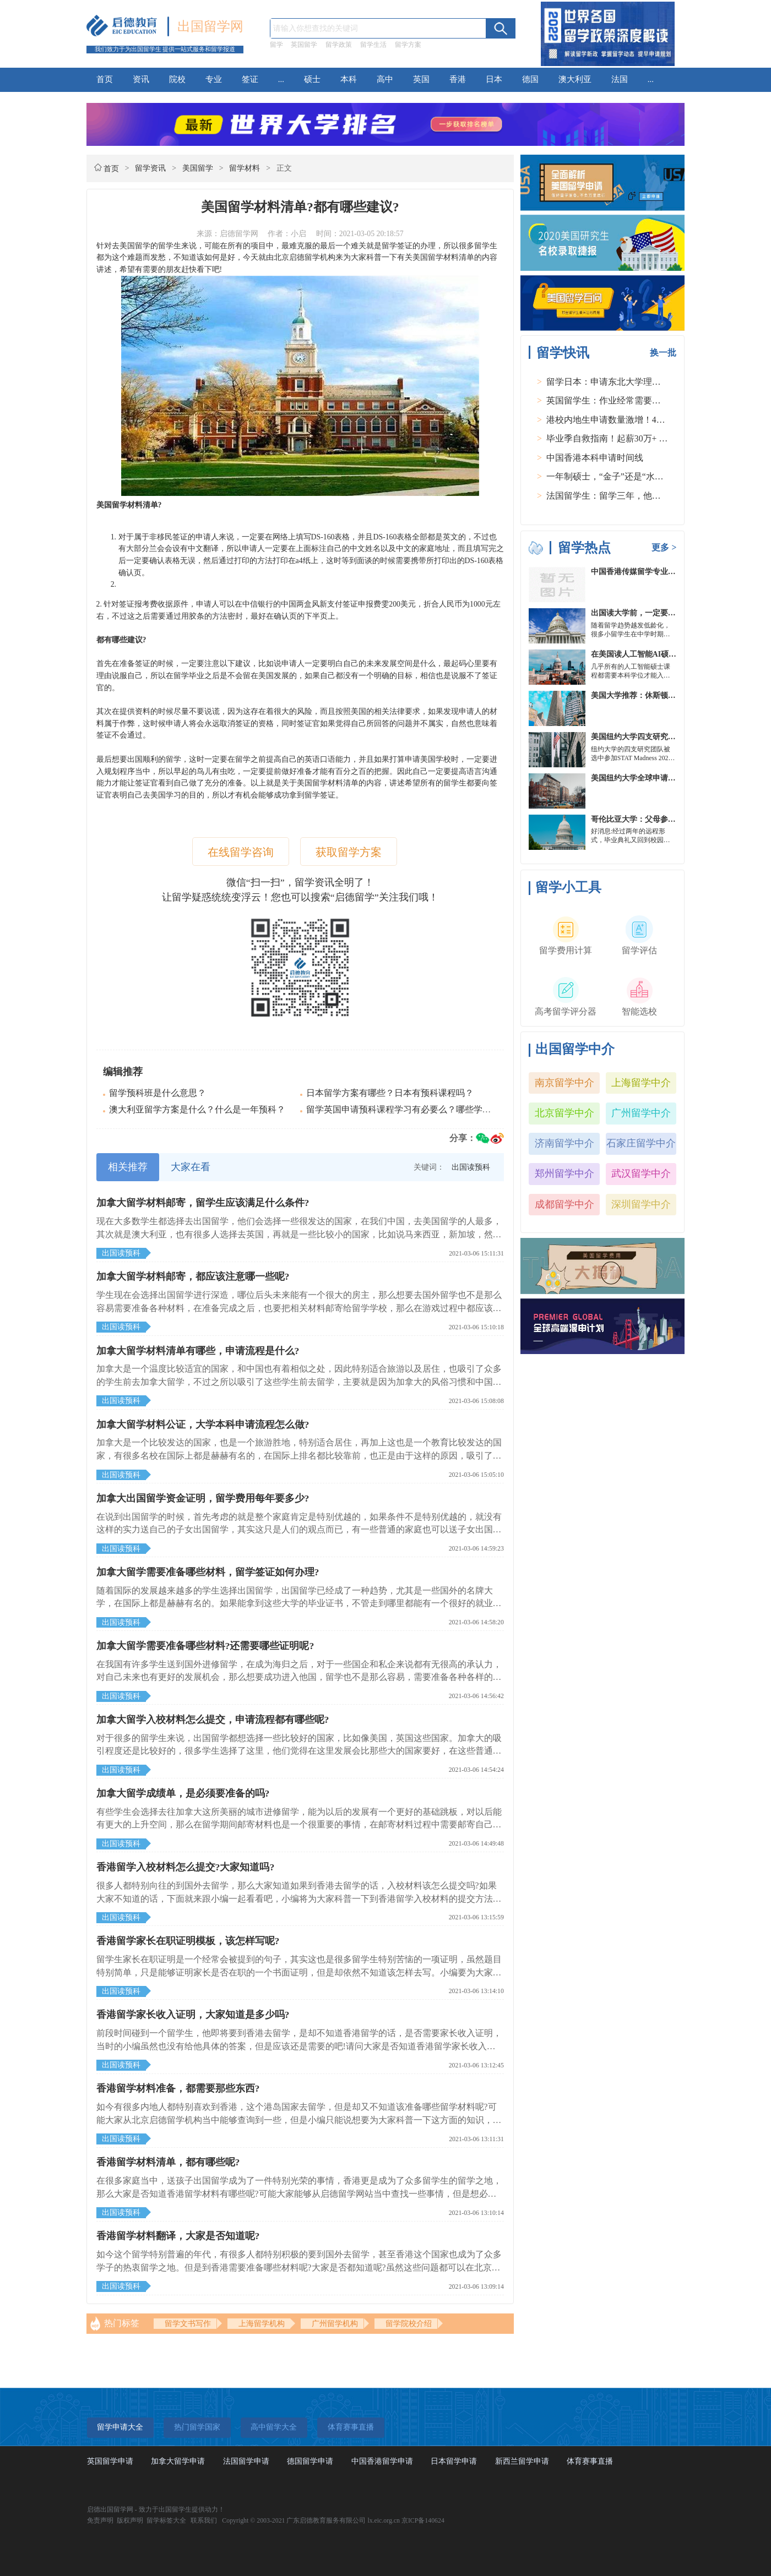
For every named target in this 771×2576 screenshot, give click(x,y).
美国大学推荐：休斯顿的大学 (641, 695)
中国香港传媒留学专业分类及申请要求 (656, 571)
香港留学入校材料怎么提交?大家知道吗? (185, 1867)
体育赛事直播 (590, 2461)
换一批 (663, 352)
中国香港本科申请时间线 (594, 457)
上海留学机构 (261, 2324)
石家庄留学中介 (641, 1143)
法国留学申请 (246, 2461)
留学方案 (408, 44)
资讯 (141, 79)
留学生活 (373, 44)
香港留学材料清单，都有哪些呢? (168, 2162)
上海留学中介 (641, 1082)
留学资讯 (150, 168)
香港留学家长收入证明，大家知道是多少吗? (193, 2014)
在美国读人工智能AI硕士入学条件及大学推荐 (668, 654)
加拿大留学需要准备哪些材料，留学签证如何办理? (207, 1572)
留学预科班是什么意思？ (157, 1093)
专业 (213, 79)
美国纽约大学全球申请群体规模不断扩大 (660, 778)
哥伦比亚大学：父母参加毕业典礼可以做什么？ (672, 819)
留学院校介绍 (409, 2324)
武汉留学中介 (641, 1173)
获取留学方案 (349, 852)
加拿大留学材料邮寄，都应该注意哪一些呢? (193, 1276)
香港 (457, 79)
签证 (250, 79)
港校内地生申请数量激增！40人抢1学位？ (627, 419)
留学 (276, 44)
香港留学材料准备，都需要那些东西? (178, 2088)
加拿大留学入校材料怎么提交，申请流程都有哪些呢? (212, 1719)
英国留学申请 (110, 2461)
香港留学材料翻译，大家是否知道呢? (178, 2235)
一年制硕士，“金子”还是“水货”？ (611, 476)
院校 (177, 79)
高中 (385, 79)
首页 (104, 79)
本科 (348, 79)
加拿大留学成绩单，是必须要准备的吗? (183, 1793)
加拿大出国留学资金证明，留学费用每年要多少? (203, 1498)
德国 (530, 79)
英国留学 (304, 44)
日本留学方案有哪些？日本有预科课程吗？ (390, 1093)
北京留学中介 (564, 1112)
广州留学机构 (335, 2324)
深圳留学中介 (641, 1204)
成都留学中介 (564, 1204)
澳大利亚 (574, 79)
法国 (619, 79)
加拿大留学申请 (178, 2461)
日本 (494, 79)
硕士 (312, 79)
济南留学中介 (564, 1143)
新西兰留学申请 (522, 2461)
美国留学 (197, 168)
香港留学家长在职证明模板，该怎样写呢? (188, 1940)
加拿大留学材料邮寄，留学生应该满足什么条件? (203, 1202)
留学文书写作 (188, 2324)
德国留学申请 (310, 2461)
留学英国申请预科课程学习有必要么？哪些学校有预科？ (416, 1109)
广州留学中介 (641, 1112)
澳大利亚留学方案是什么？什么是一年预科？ (197, 1109)
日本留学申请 (454, 2461)
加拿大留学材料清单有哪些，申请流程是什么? (198, 1350)
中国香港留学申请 (382, 2461)
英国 (421, 79)
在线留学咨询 (241, 852)
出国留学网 (210, 26)
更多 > (663, 547)
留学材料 (244, 168)
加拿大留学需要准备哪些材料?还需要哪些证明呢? (205, 1645)
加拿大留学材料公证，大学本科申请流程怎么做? (203, 1424)
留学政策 (338, 44)
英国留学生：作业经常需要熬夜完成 (616, 400)
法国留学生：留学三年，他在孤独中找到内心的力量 (647, 495)
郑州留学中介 (564, 1173)
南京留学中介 (564, 1082)
